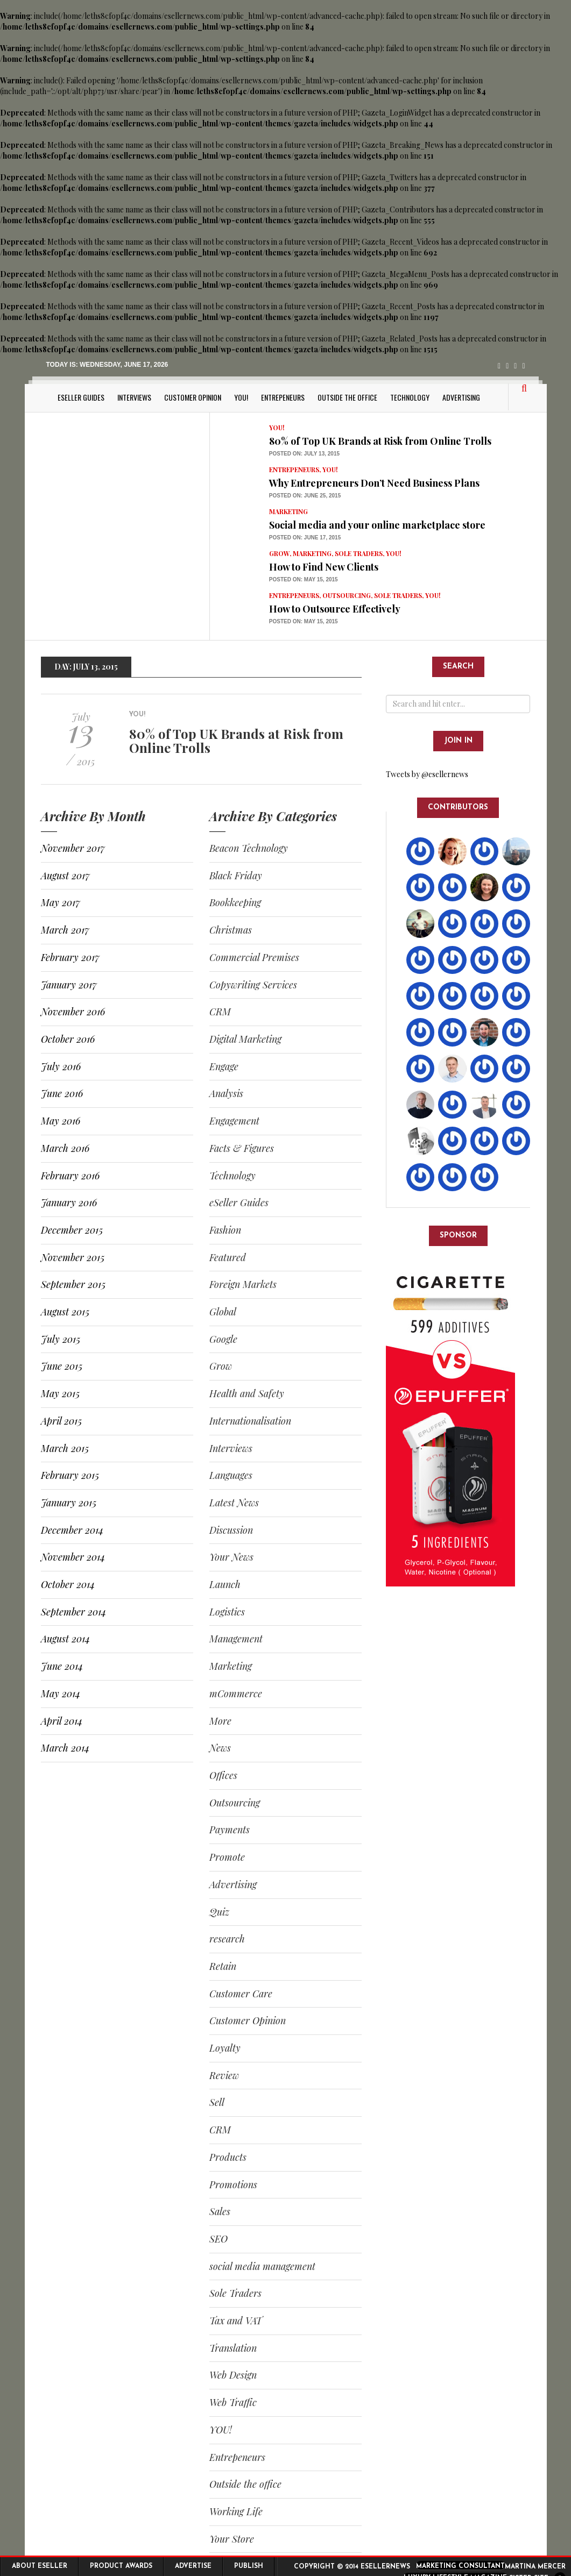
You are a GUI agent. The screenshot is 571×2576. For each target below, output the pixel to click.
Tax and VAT (235, 2320)
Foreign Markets (243, 1284)
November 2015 (72, 1257)
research (227, 1938)
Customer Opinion (192, 397)
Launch (225, 1584)
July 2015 (60, 1339)
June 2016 (62, 1093)
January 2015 (68, 1502)
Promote (227, 1857)
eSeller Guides (81, 397)
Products (227, 2157)
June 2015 (61, 1366)
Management (236, 1638)
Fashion (225, 1229)
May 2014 (60, 1693)
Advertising (461, 397)
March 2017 (65, 929)
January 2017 (69, 984)
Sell (216, 2102)
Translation (233, 2348)
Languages (230, 1475)
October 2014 (68, 1584)
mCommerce (235, 1693)
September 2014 (73, 1611)
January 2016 (69, 1202)
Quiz (219, 1911)
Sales (219, 2211)
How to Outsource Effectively (334, 608)
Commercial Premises (254, 957)
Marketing (288, 511)
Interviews (134, 397)
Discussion (231, 1530)
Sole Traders (359, 553)
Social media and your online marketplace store (377, 524)
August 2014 (65, 1638)
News (220, 1747)
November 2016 (73, 1011)
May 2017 (60, 902)
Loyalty (225, 2047)
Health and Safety (246, 1393)
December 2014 (72, 1530)
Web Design (233, 2374)
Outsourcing (346, 595)
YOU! (241, 397)
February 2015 (70, 1475)
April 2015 (61, 1420)
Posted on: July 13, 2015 (304, 454)
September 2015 (73, 1284)
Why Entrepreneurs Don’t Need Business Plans (374, 482)
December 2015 (72, 1229)
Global (222, 1311)
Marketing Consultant (460, 2566)
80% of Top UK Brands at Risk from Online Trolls (380, 441)
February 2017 (70, 957)
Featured (227, 1257)
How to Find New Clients (323, 566)
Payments (229, 1829)
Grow (279, 553)
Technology (409, 397)
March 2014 (65, 1747)
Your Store (231, 2538)
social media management (262, 2266)
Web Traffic (233, 2402)
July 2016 (61, 1066)
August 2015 (65, 1311)
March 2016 (65, 1148)
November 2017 (73, 848)
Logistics (227, 1611)
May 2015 (60, 1393)
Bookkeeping (235, 902)
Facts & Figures (241, 1148)
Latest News (234, 1502)
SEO (218, 2238)
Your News (231, 1556)
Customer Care (240, 1993)
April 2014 (61, 1720)
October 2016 (68, 1039)
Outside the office (347, 397)
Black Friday (235, 875)
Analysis (226, 1093)
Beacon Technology (248, 848)
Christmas (230, 929)
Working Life (236, 2511)
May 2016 (60, 1120)
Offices (223, 1775)
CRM (220, 1011)
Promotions (233, 2184)
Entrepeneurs (283, 397)
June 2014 (62, 1666)
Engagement (234, 1120)
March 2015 (65, 1448)
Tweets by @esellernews (427, 774)
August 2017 (65, 875)
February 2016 (70, 1175)
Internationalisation (250, 1420)
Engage (223, 1066)
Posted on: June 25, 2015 (305, 496)
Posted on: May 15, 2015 (303, 579)
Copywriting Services (253, 984)
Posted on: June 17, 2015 (305, 537)
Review (224, 2075)
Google (223, 1339)
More (220, 1720)
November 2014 (73, 1556)
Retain (222, 1966)
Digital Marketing (245, 1039)
